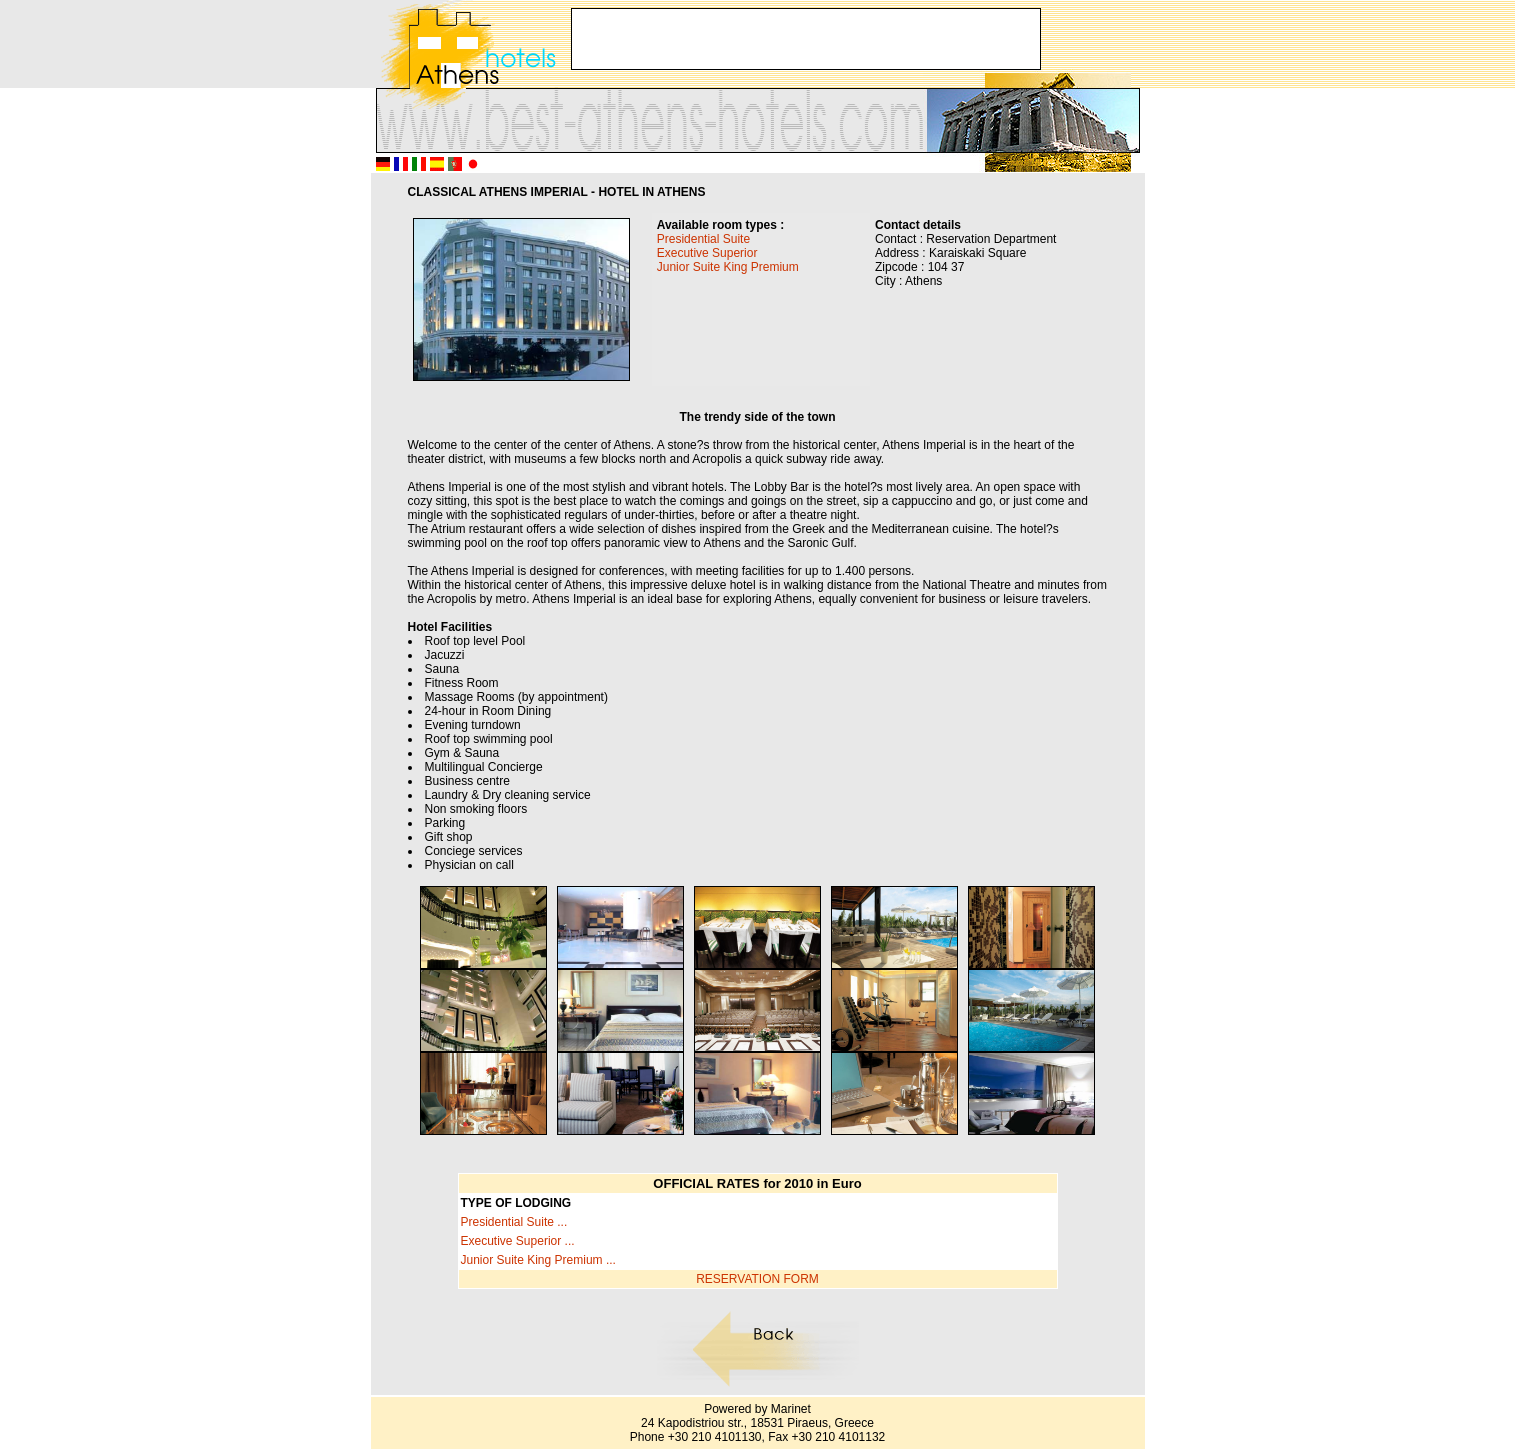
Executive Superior (707, 253)
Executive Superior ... (518, 1241)
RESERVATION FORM (757, 1279)
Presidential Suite (703, 239)
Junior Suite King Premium (728, 267)
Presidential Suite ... (514, 1222)
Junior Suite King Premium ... (538, 1260)
